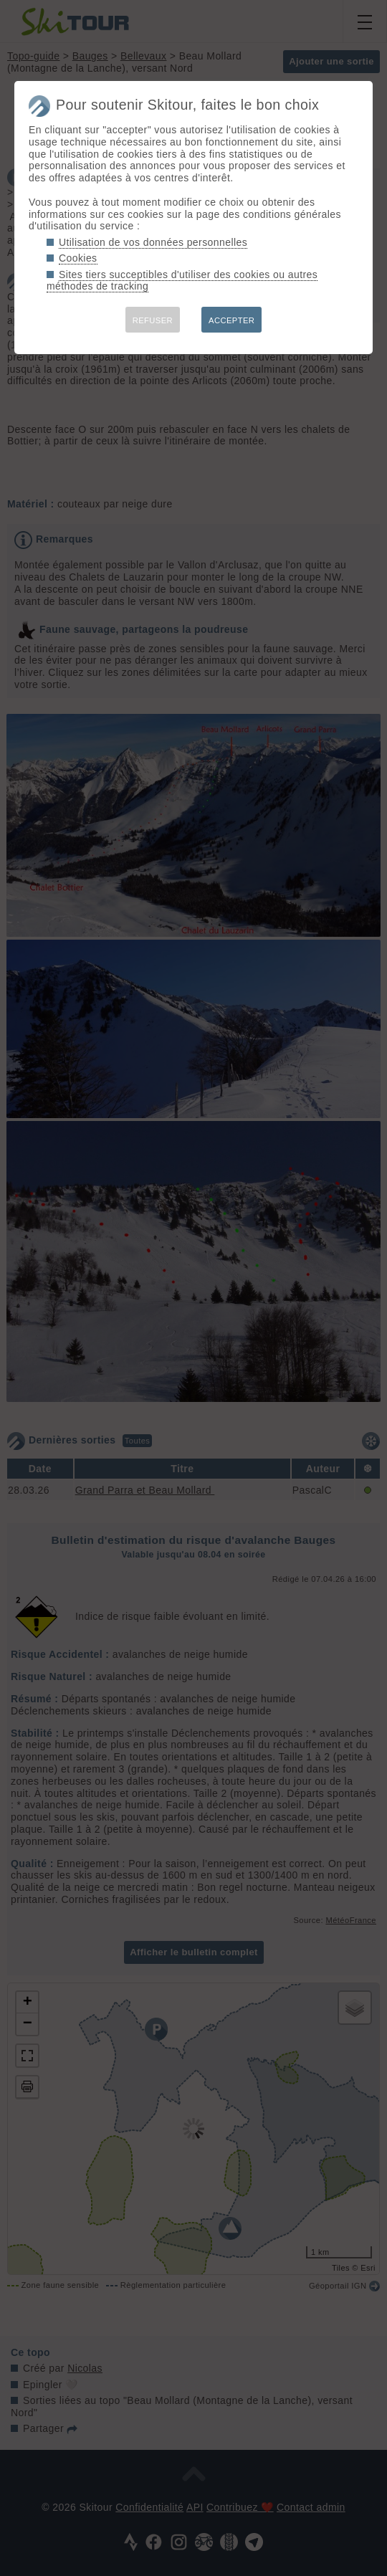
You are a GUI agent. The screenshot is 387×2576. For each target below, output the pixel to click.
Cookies (78, 258)
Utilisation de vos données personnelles (153, 242)
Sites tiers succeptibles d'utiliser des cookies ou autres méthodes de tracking (182, 280)
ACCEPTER (231, 320)
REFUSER (153, 320)
